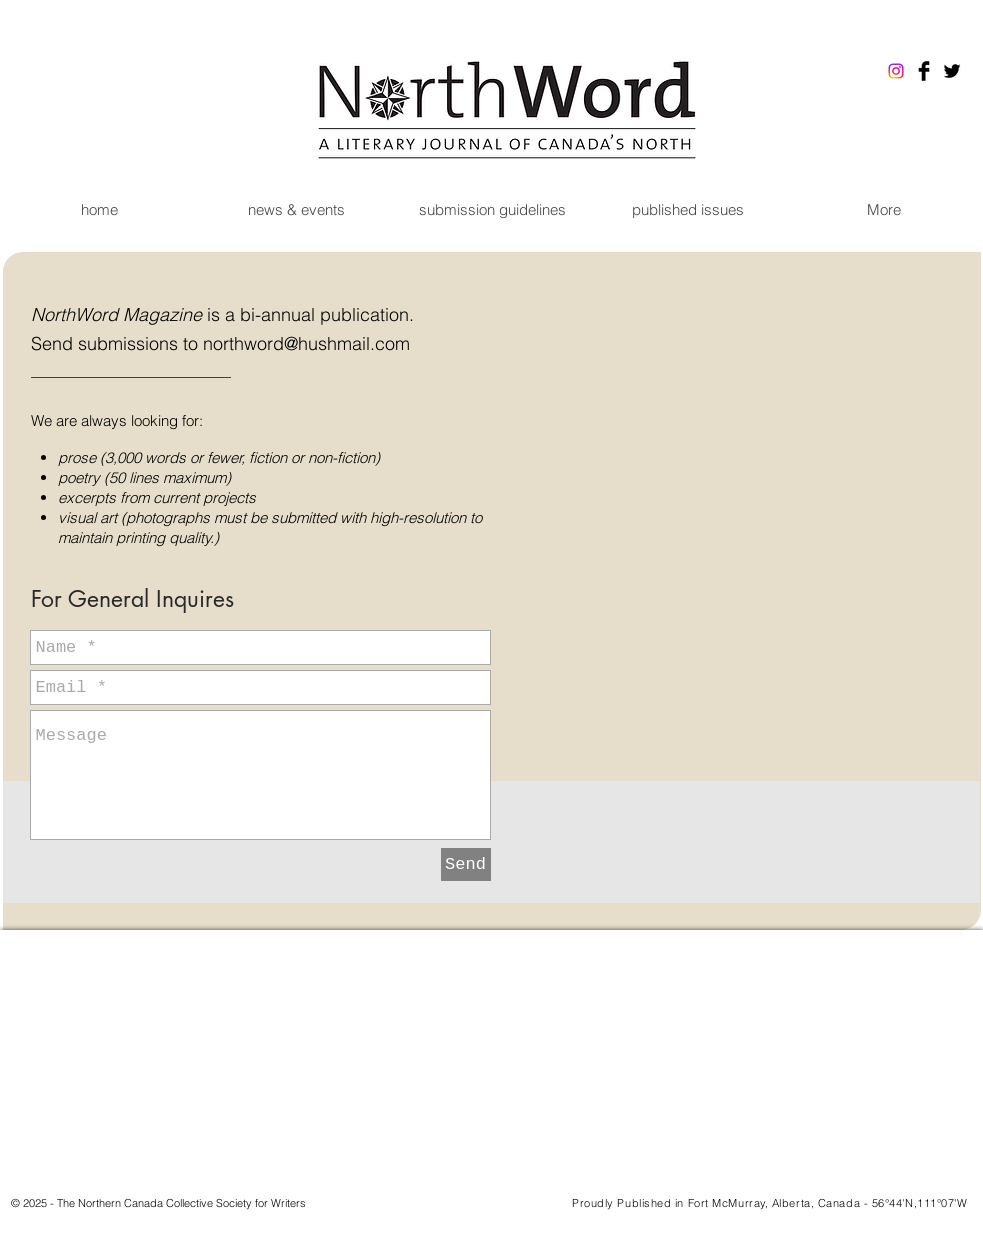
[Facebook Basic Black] (924, 71)
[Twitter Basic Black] (952, 71)
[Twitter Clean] (969, 1077)
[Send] (466, 864)
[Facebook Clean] (943, 1077)
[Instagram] (896, 71)
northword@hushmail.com (306, 343)
